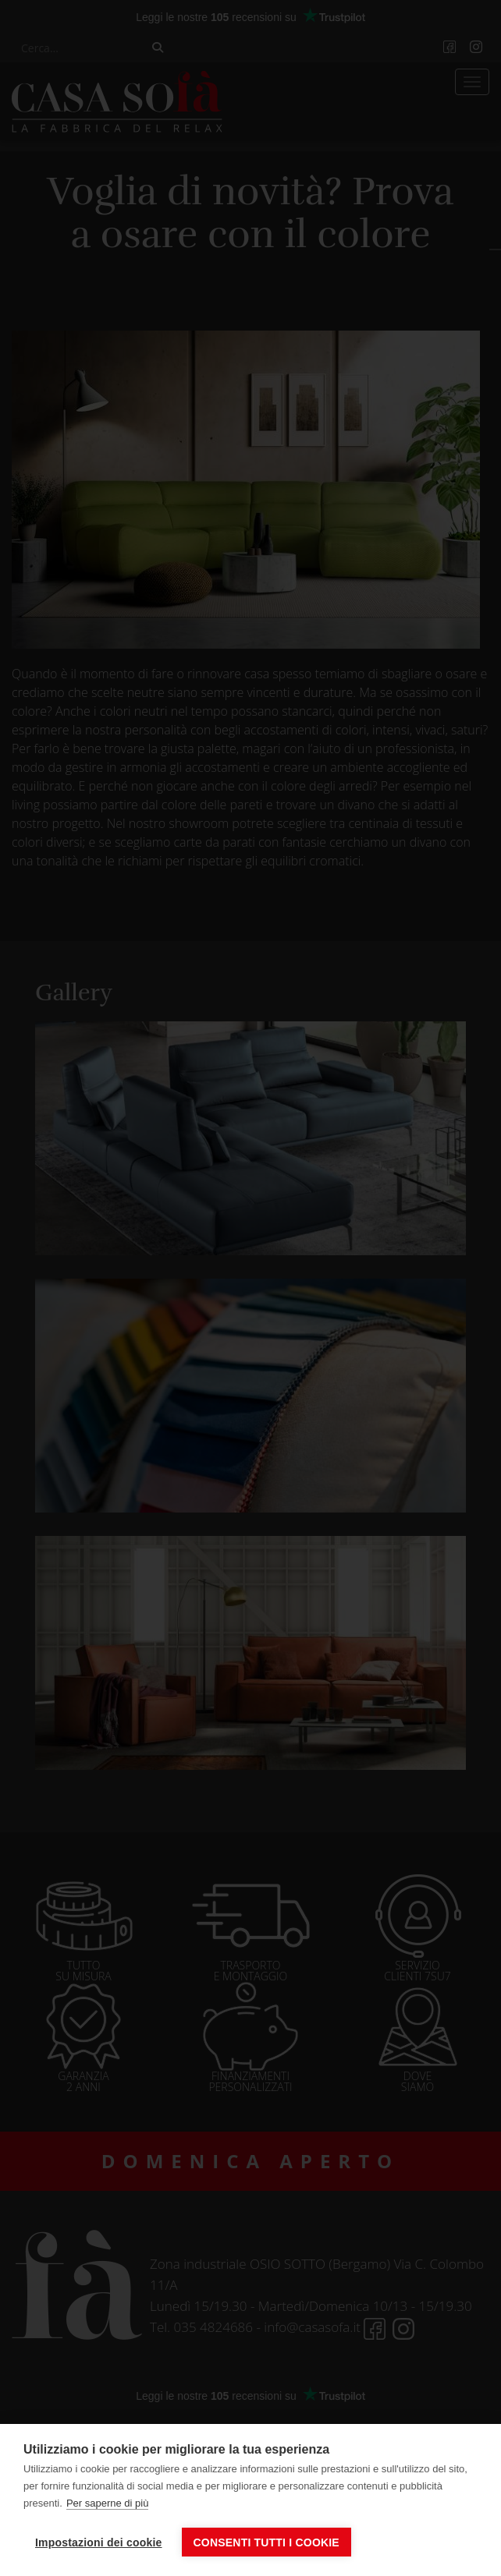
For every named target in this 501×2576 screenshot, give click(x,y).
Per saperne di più (107, 2503)
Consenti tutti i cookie (266, 2542)
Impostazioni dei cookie (98, 2542)
